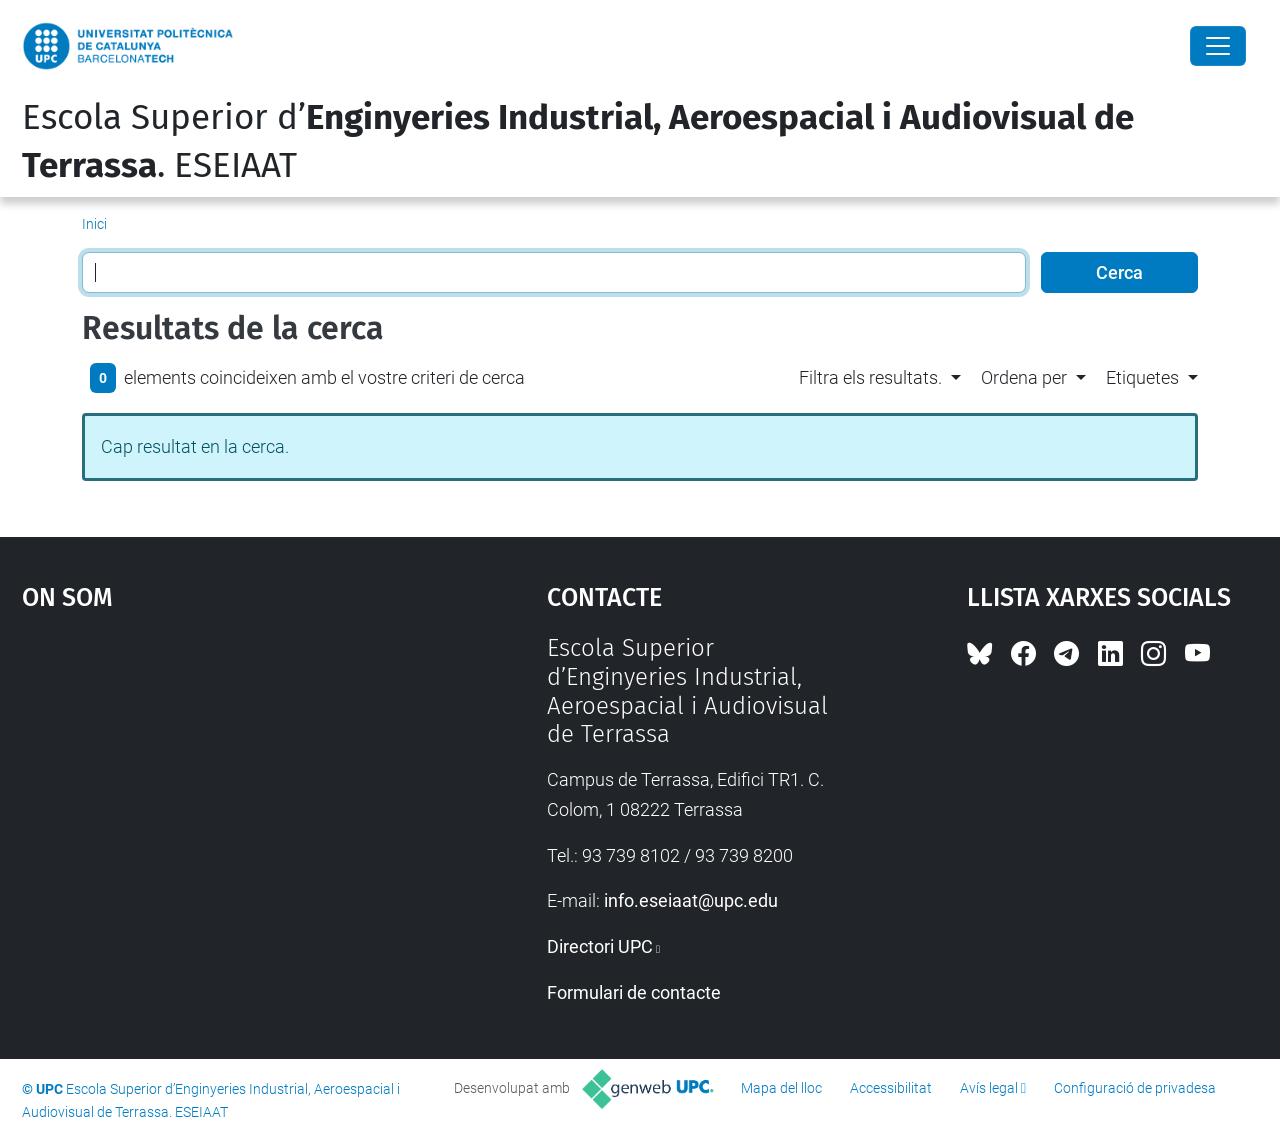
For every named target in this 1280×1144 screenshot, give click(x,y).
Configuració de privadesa (1135, 1088)
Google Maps (220, 784)
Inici (94, 224)
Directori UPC (600, 946)
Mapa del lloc (781, 1088)
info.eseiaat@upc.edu (691, 900)
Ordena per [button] (1024, 377)
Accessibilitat (891, 1088)
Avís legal (989, 1088)
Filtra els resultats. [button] (870, 377)
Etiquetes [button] (1142, 377)
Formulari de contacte (634, 992)
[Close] (1218, 46)
